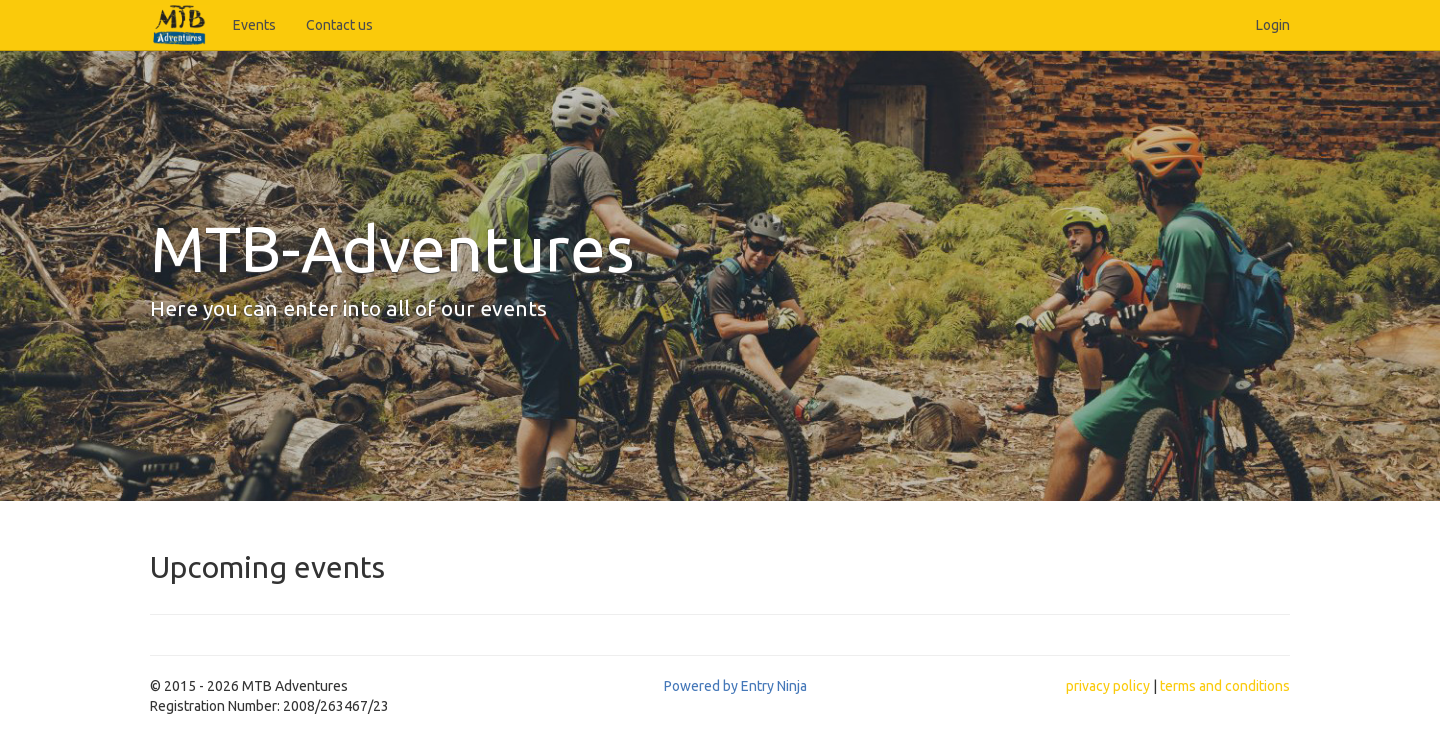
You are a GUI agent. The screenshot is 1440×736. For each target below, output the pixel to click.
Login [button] (1273, 25)
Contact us (339, 25)
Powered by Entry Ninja (735, 686)
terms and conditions (1225, 686)
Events (254, 25)
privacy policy (1108, 686)
